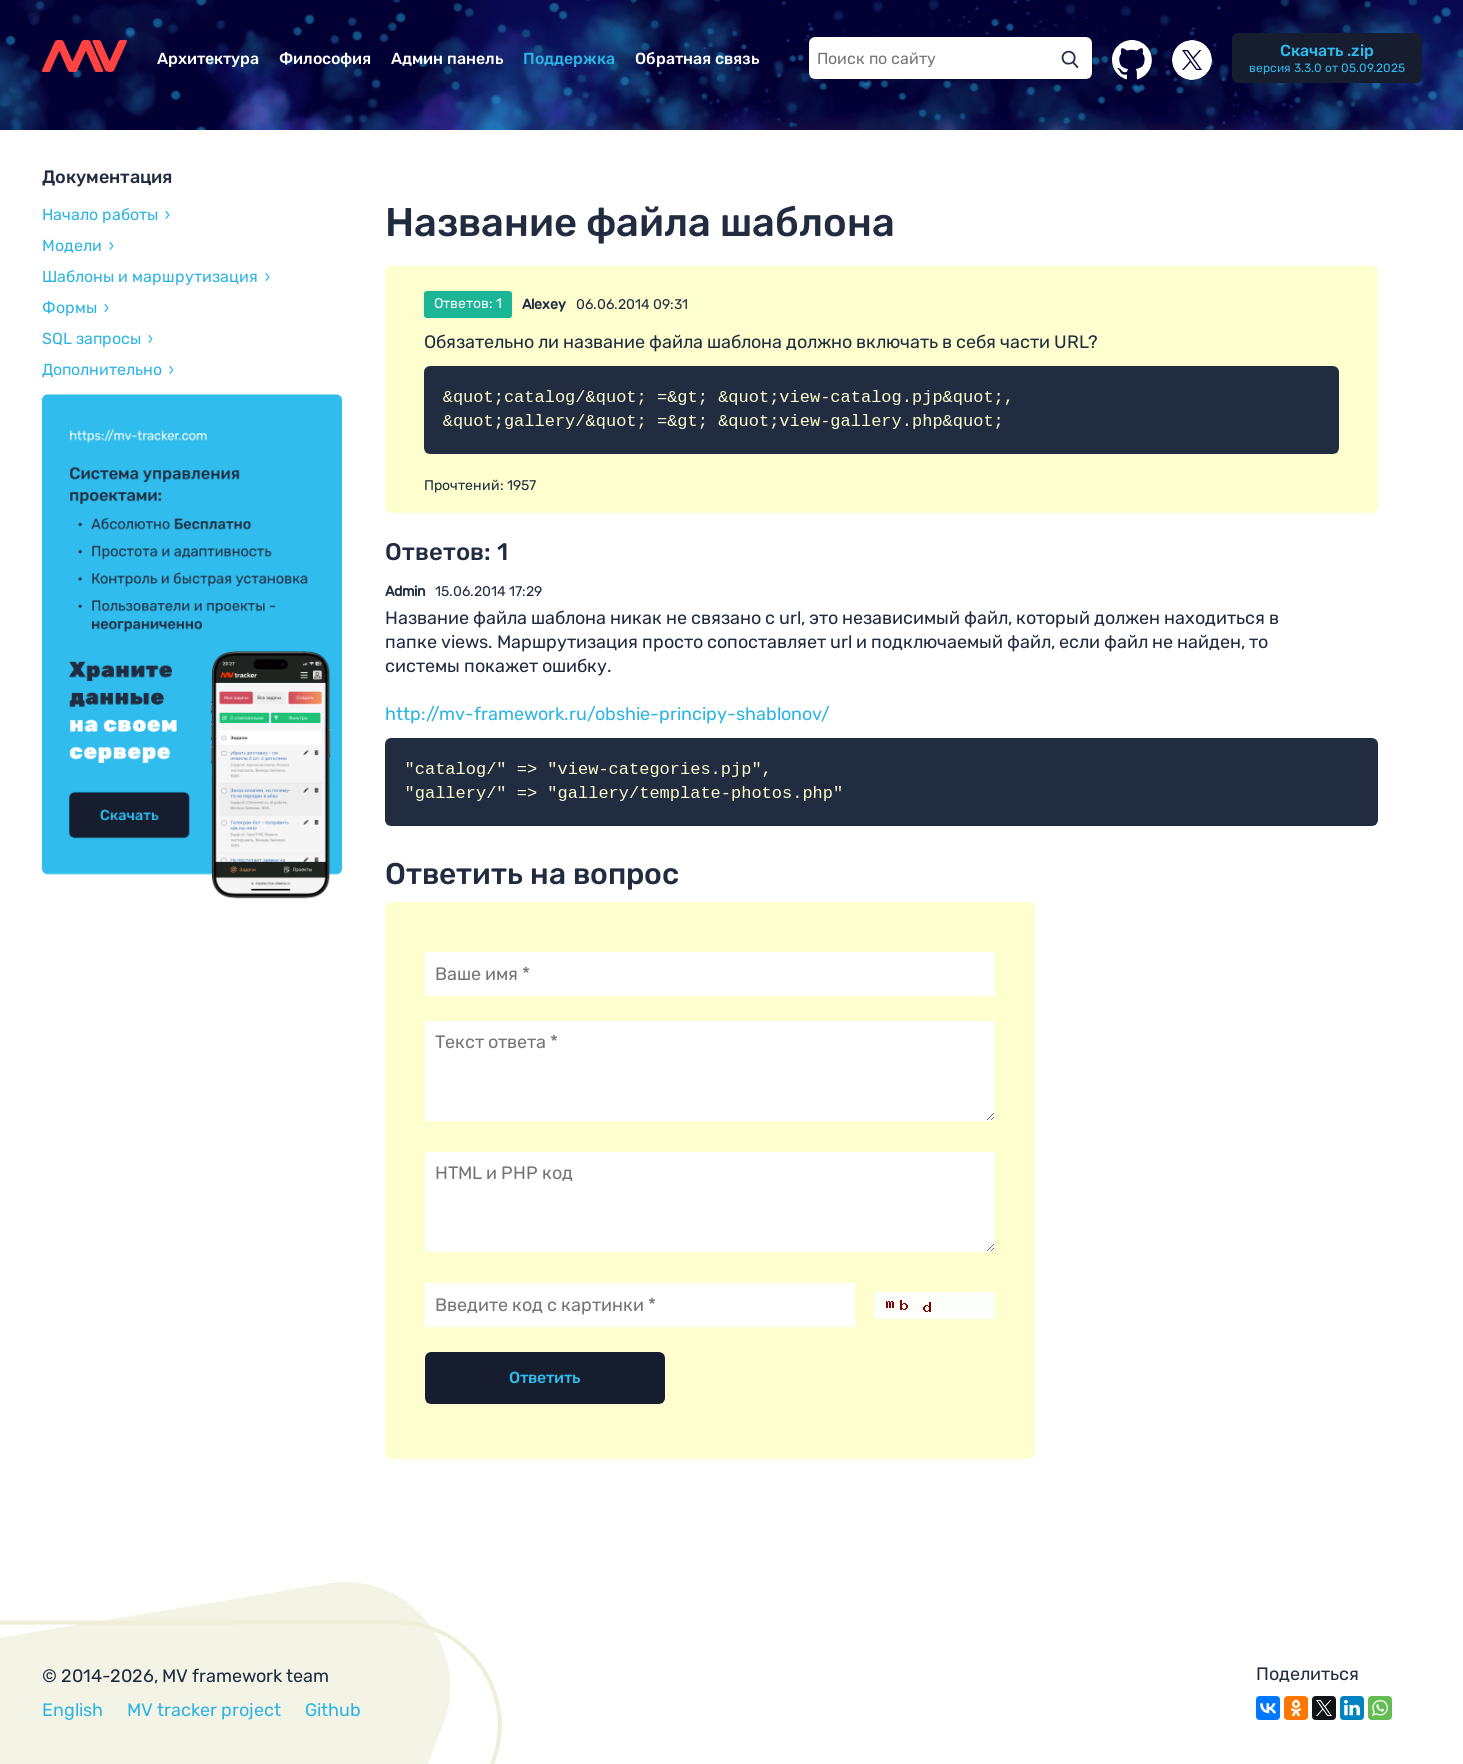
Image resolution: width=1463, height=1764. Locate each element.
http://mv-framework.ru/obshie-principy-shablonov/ (607, 714)
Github (333, 1710)
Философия (325, 58)
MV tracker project (204, 1710)
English (72, 1710)
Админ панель (447, 58)
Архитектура (208, 58)
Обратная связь (697, 58)
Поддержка (569, 58)
